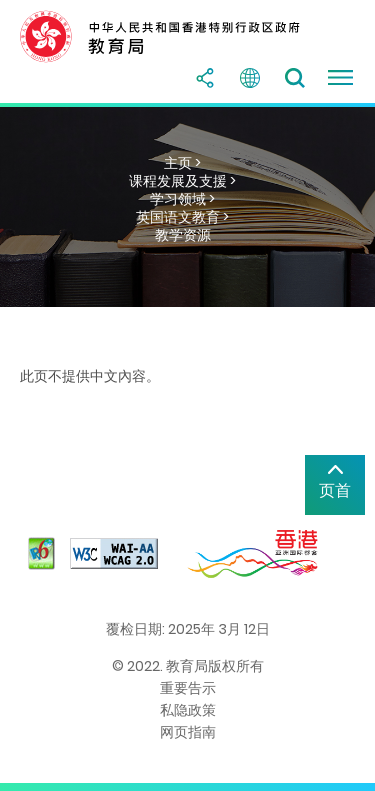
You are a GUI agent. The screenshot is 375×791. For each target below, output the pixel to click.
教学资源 (183, 235)
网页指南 (188, 732)
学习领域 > (182, 199)
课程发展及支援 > (182, 181)
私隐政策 (188, 710)
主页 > (182, 163)
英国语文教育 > (182, 217)
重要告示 (188, 688)
